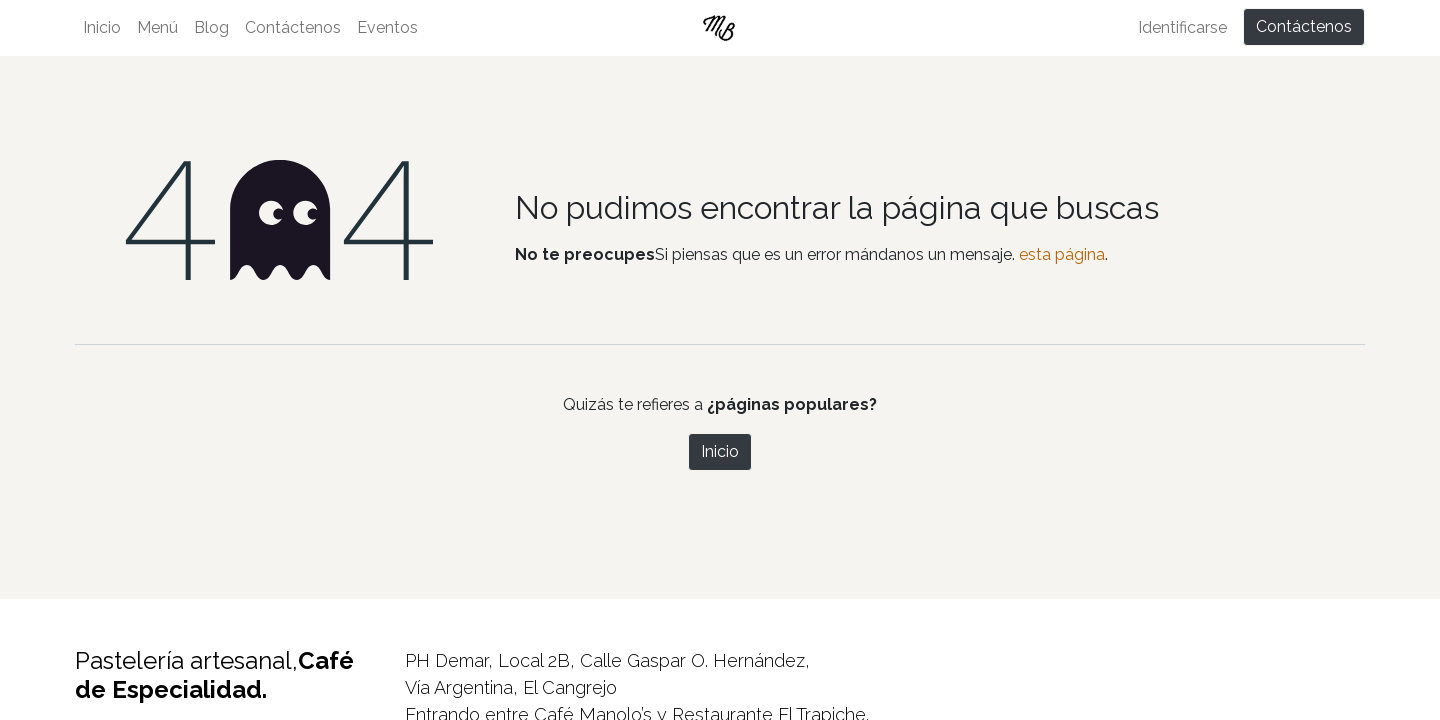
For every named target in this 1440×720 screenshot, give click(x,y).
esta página (1062, 254)
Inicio (720, 451)
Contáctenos (1304, 26)
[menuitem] (102, 28)
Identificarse (1182, 27)
